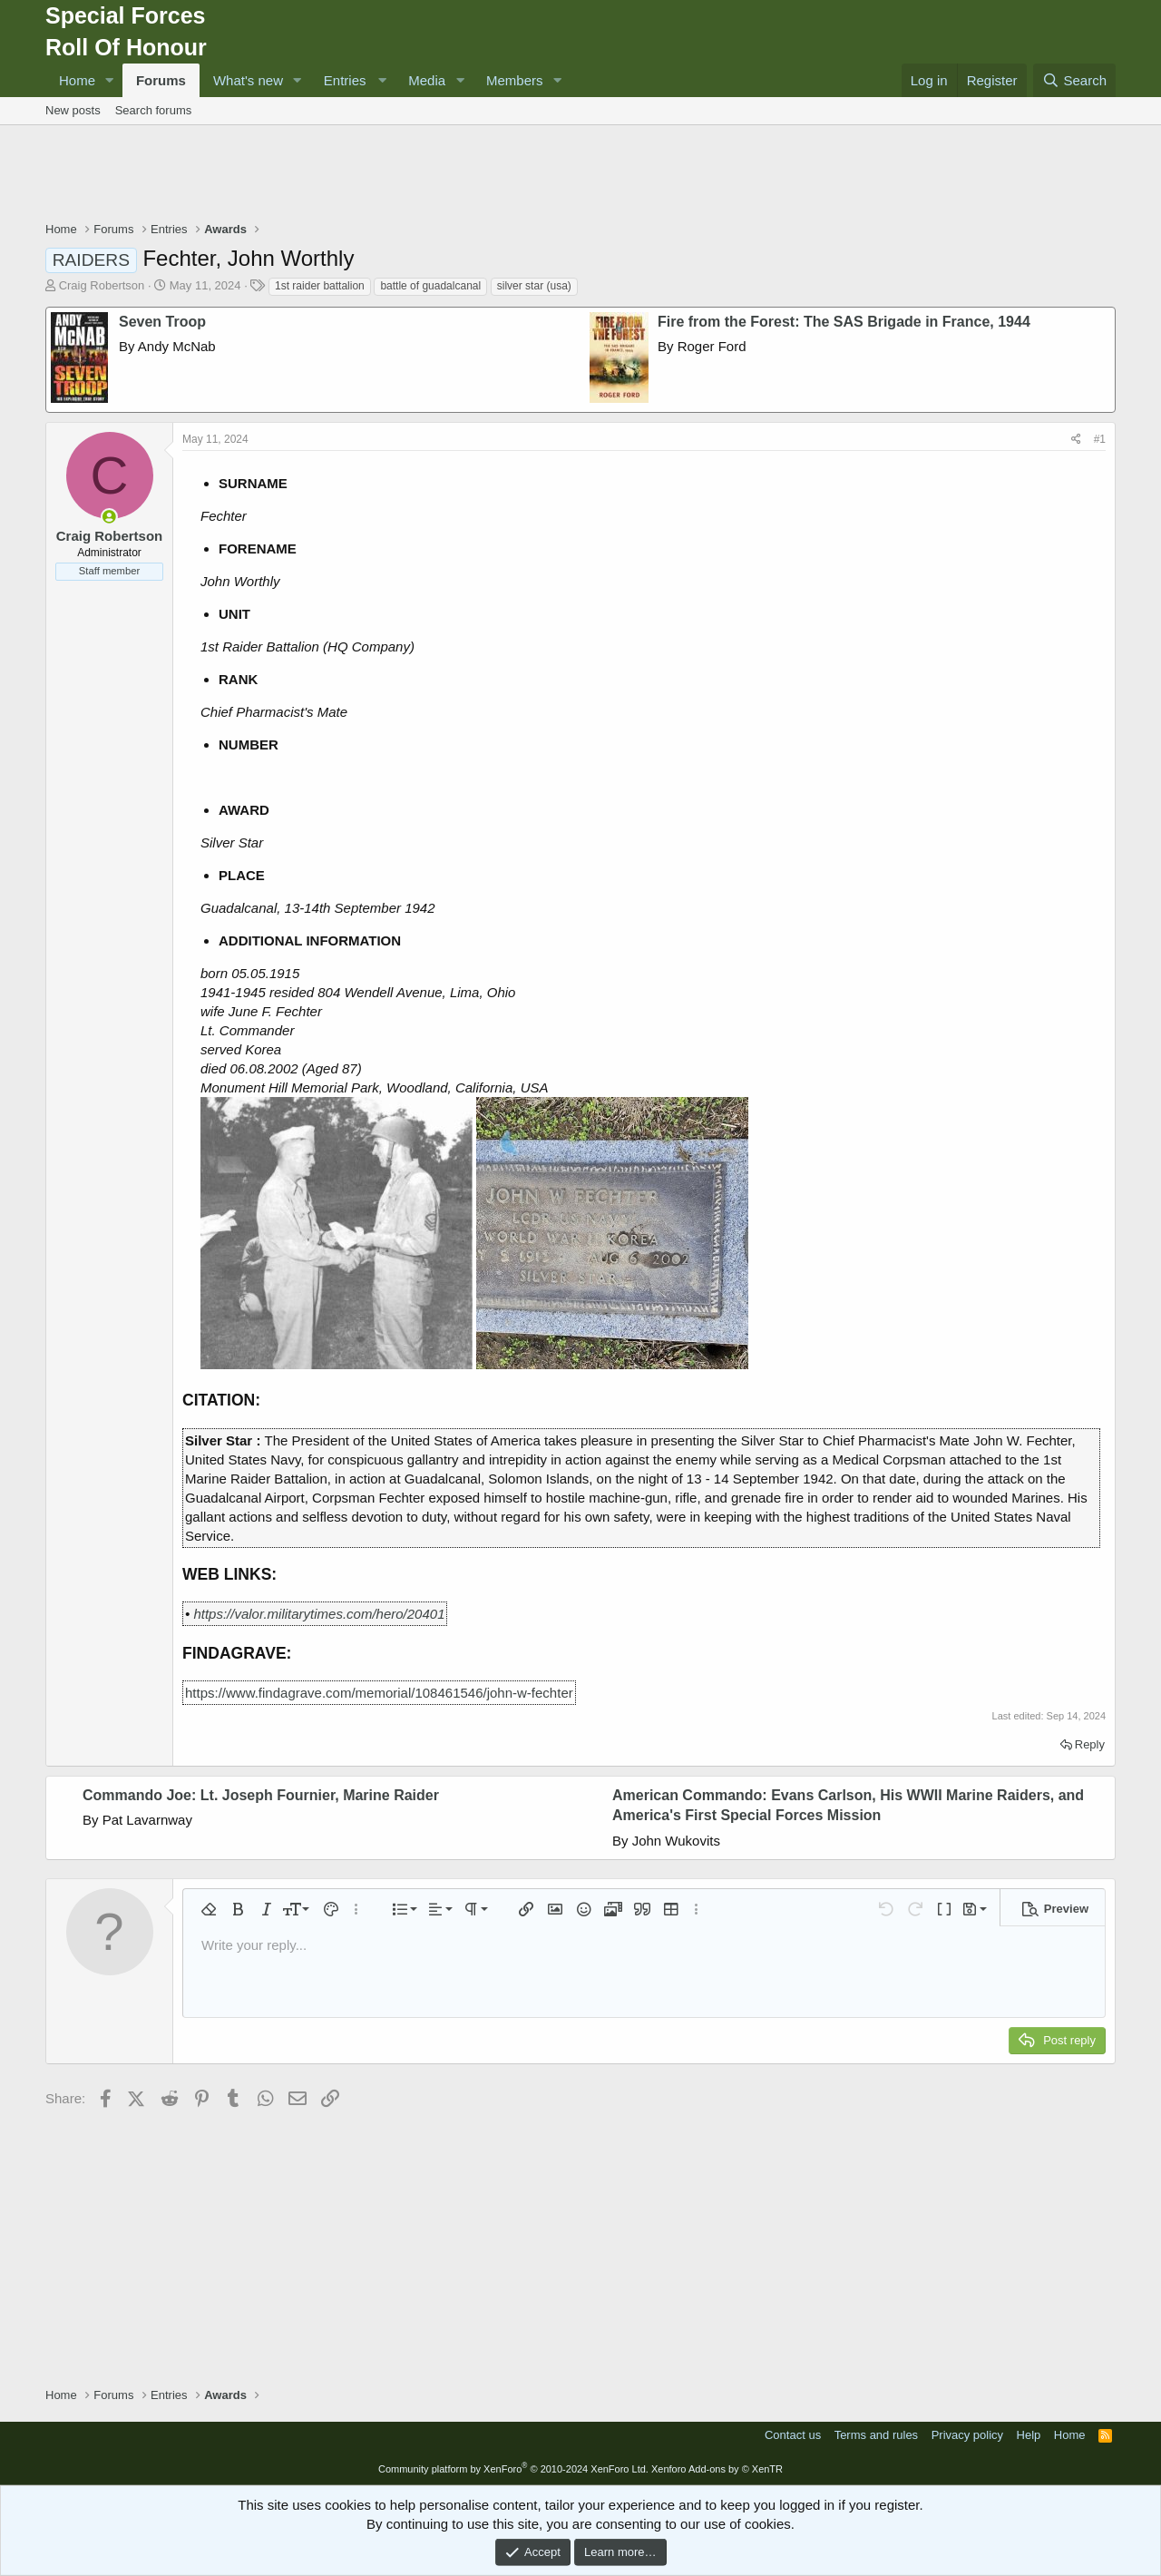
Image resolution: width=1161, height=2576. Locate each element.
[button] (109, 80)
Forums (161, 80)
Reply (1090, 1744)
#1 (1100, 439)
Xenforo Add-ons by (717, 2468)
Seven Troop (162, 321)
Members (514, 80)
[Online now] (109, 516)
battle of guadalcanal (430, 285)
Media (426, 80)
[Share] (1076, 439)
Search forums (153, 110)
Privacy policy (967, 2435)
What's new (248, 80)
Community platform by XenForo (513, 2468)
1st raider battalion (320, 285)
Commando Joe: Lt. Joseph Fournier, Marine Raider (261, 1795)
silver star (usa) (534, 285)
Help (1029, 2435)
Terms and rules (876, 2435)
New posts (73, 110)
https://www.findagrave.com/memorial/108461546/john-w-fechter (379, 1692)
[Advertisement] (580, 175)
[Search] (1074, 80)
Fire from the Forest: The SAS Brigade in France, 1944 (844, 321)
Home (77, 80)
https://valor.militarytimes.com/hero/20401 (318, 1613)
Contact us (793, 2435)
